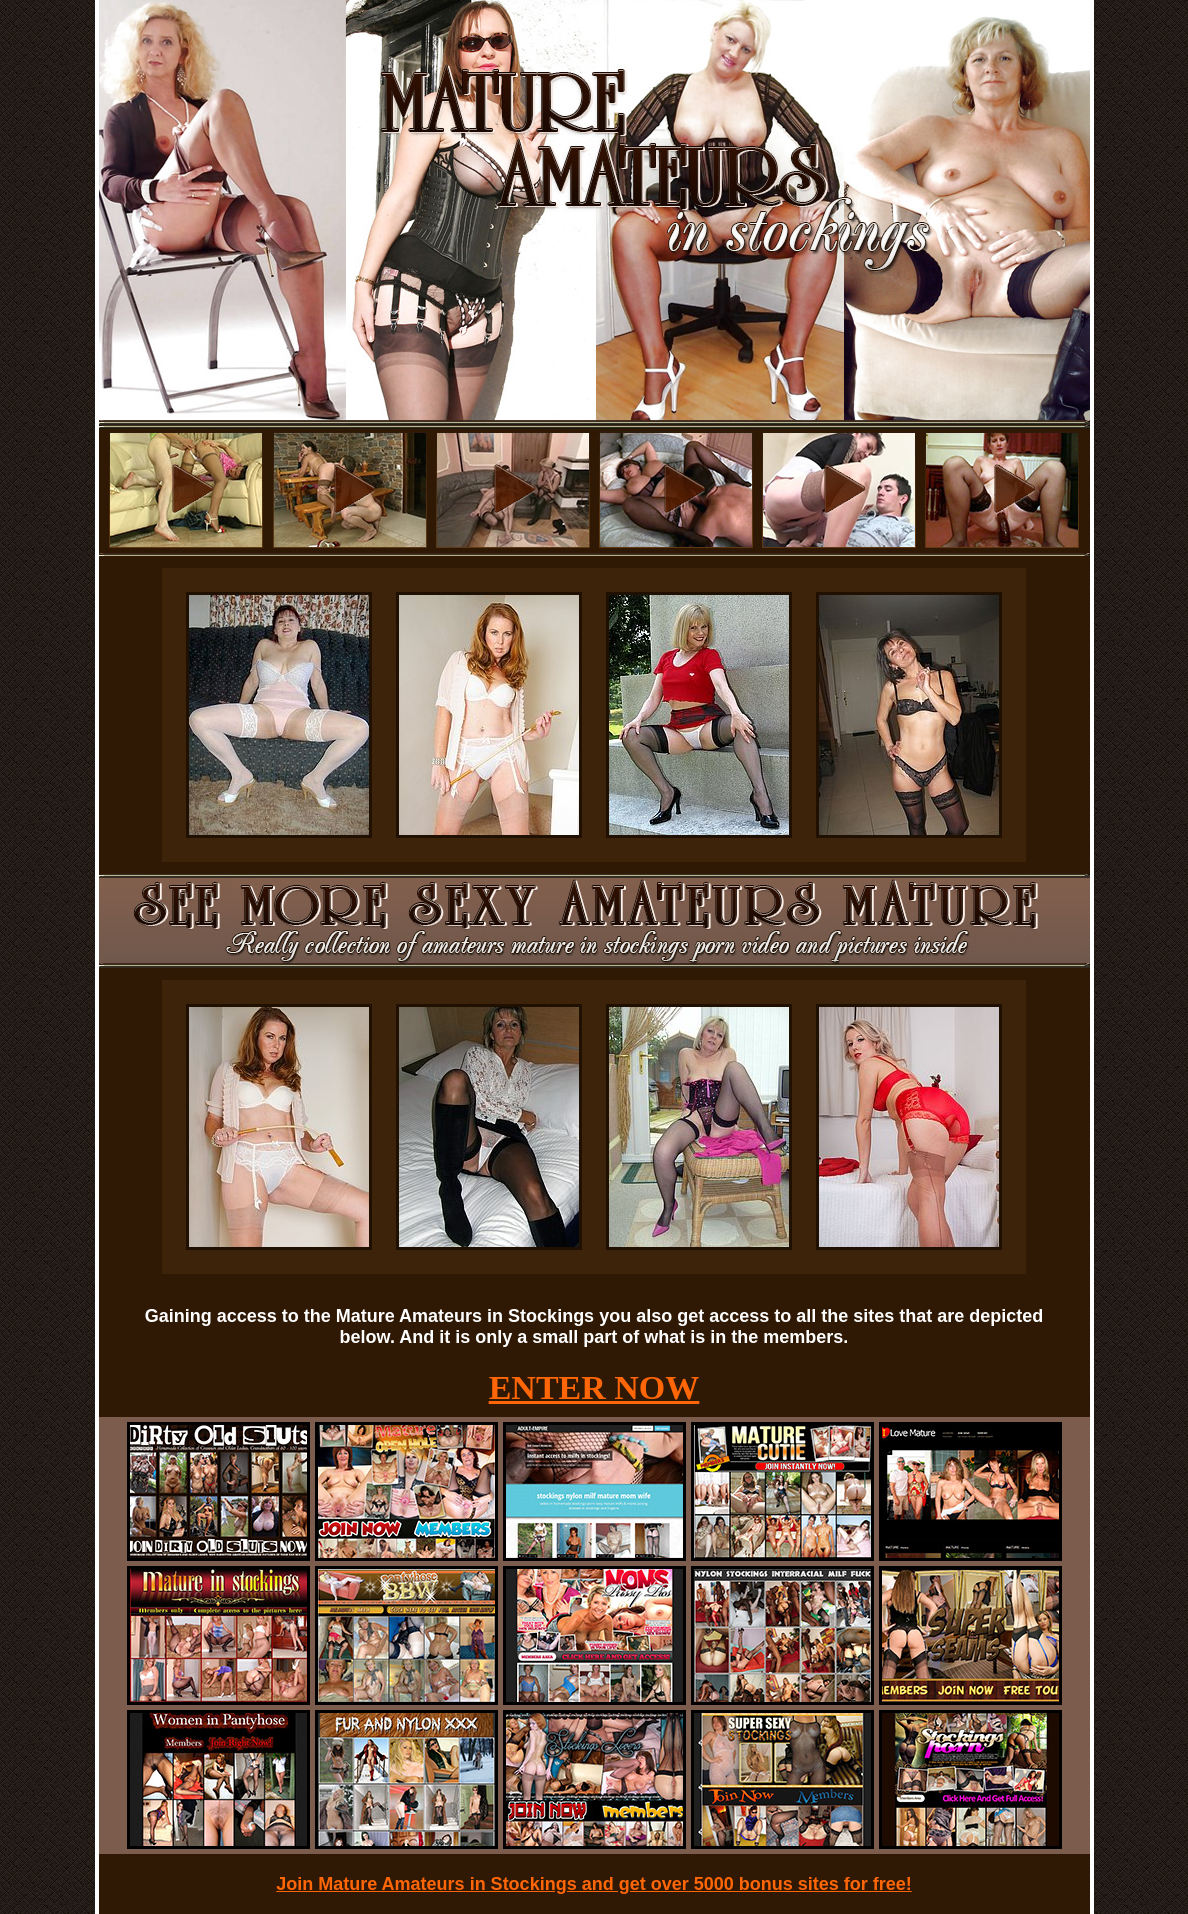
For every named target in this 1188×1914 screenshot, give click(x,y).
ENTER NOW (594, 1387)
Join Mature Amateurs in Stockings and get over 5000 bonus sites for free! (594, 1884)
